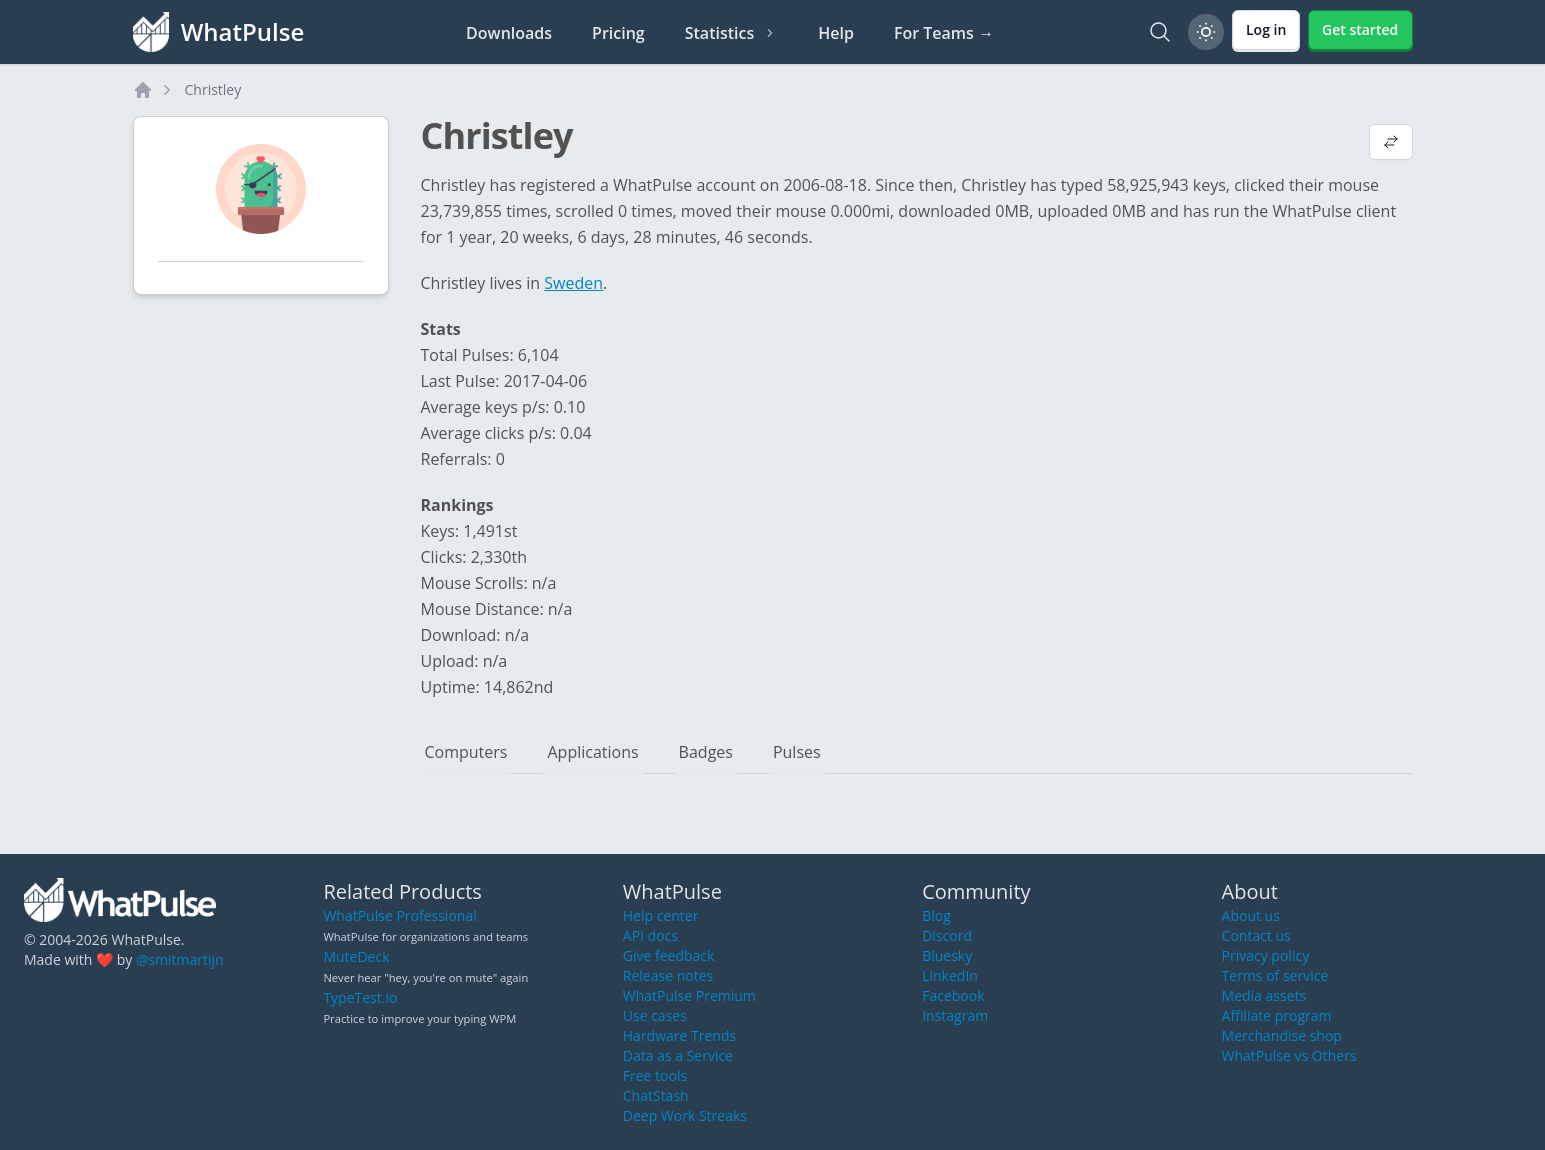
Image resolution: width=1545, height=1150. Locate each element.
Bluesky (947, 955)
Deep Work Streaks (685, 1115)
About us (1251, 915)
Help (836, 33)
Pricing (618, 33)
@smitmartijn (180, 959)
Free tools (655, 1075)
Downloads (509, 33)
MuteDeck (356, 956)
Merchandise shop (1282, 1035)
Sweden (573, 283)
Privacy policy (1266, 955)
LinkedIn (950, 975)
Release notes (668, 975)
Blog (936, 915)
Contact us (1256, 935)
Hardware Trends (679, 1035)
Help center (661, 915)
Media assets (1264, 995)
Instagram (955, 1015)
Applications (592, 752)
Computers (466, 752)
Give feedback (669, 955)
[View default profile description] (1391, 144)
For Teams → (944, 33)
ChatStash (656, 1095)
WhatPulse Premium (689, 995)
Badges (706, 752)
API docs (650, 935)
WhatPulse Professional (399, 915)
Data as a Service (678, 1055)
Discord (947, 935)
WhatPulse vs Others (1289, 1055)
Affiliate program (1277, 1015)
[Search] (1160, 32)
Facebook (953, 995)
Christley (213, 89)
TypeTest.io (360, 997)
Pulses (797, 752)
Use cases (655, 1015)
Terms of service (1275, 975)
